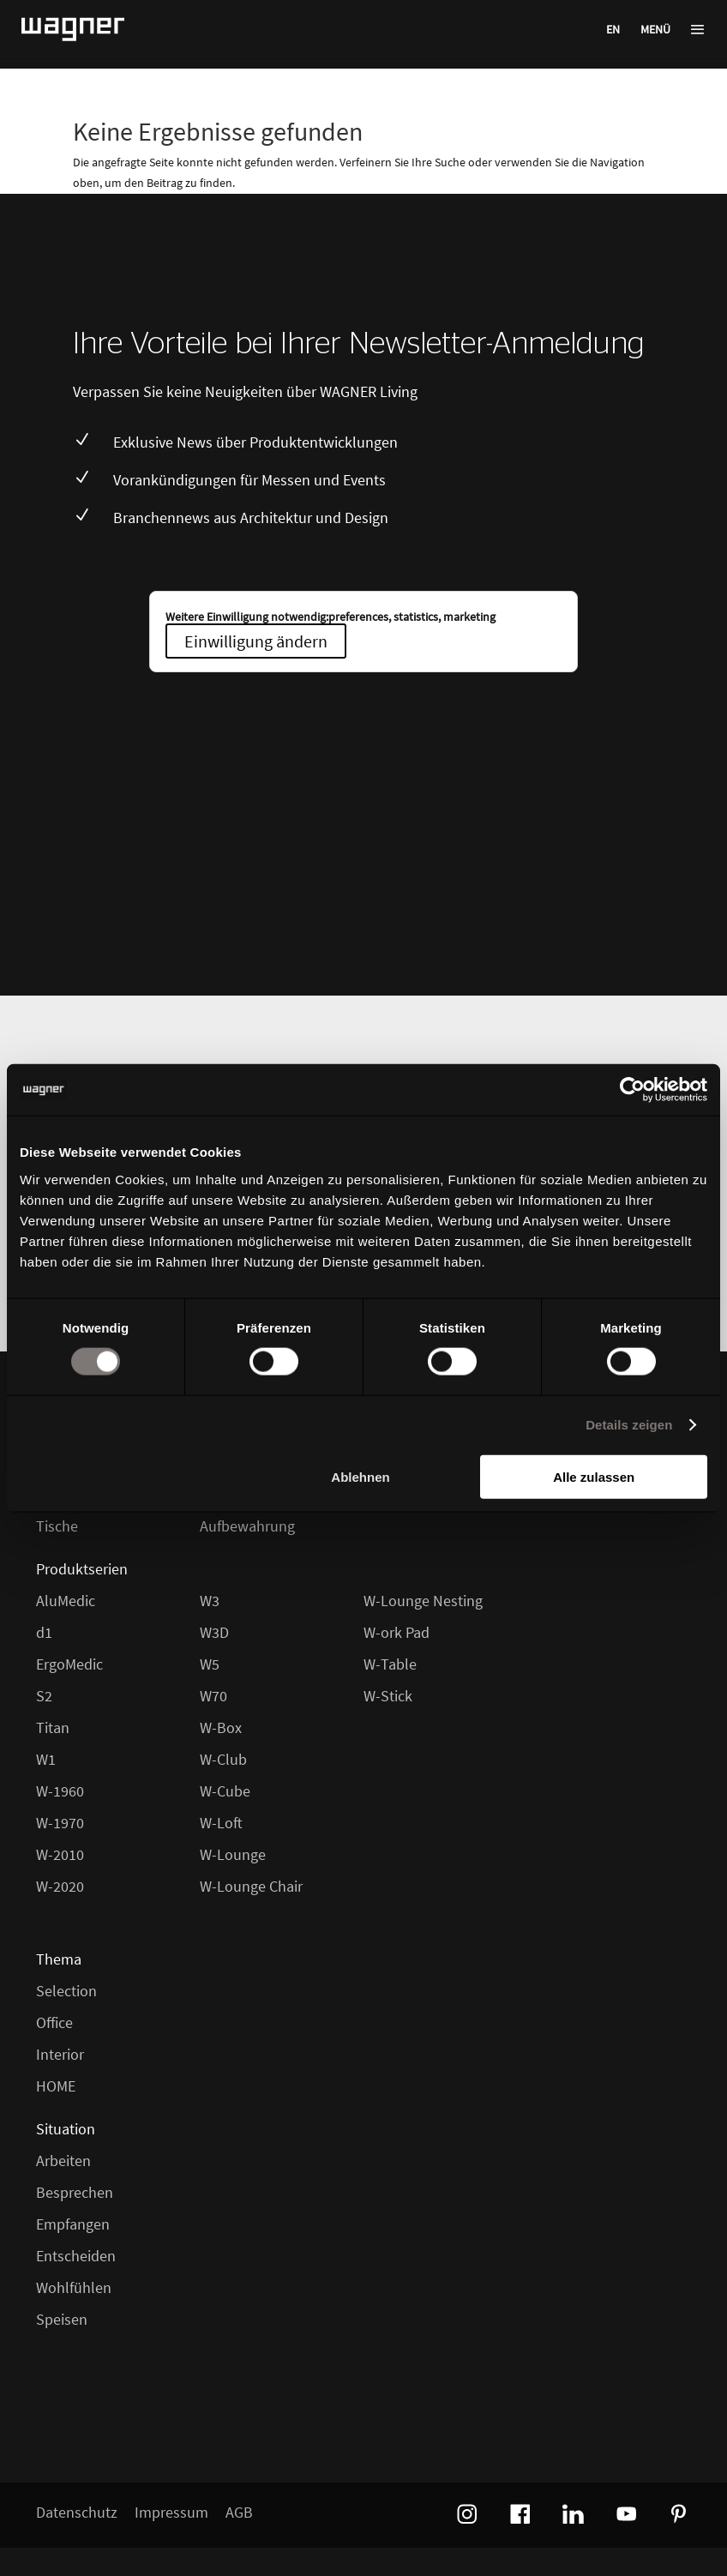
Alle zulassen (593, 1476)
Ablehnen (360, 1476)
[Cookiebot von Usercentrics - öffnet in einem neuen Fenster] (632, 1090)
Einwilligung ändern (255, 641)
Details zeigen (629, 1424)
